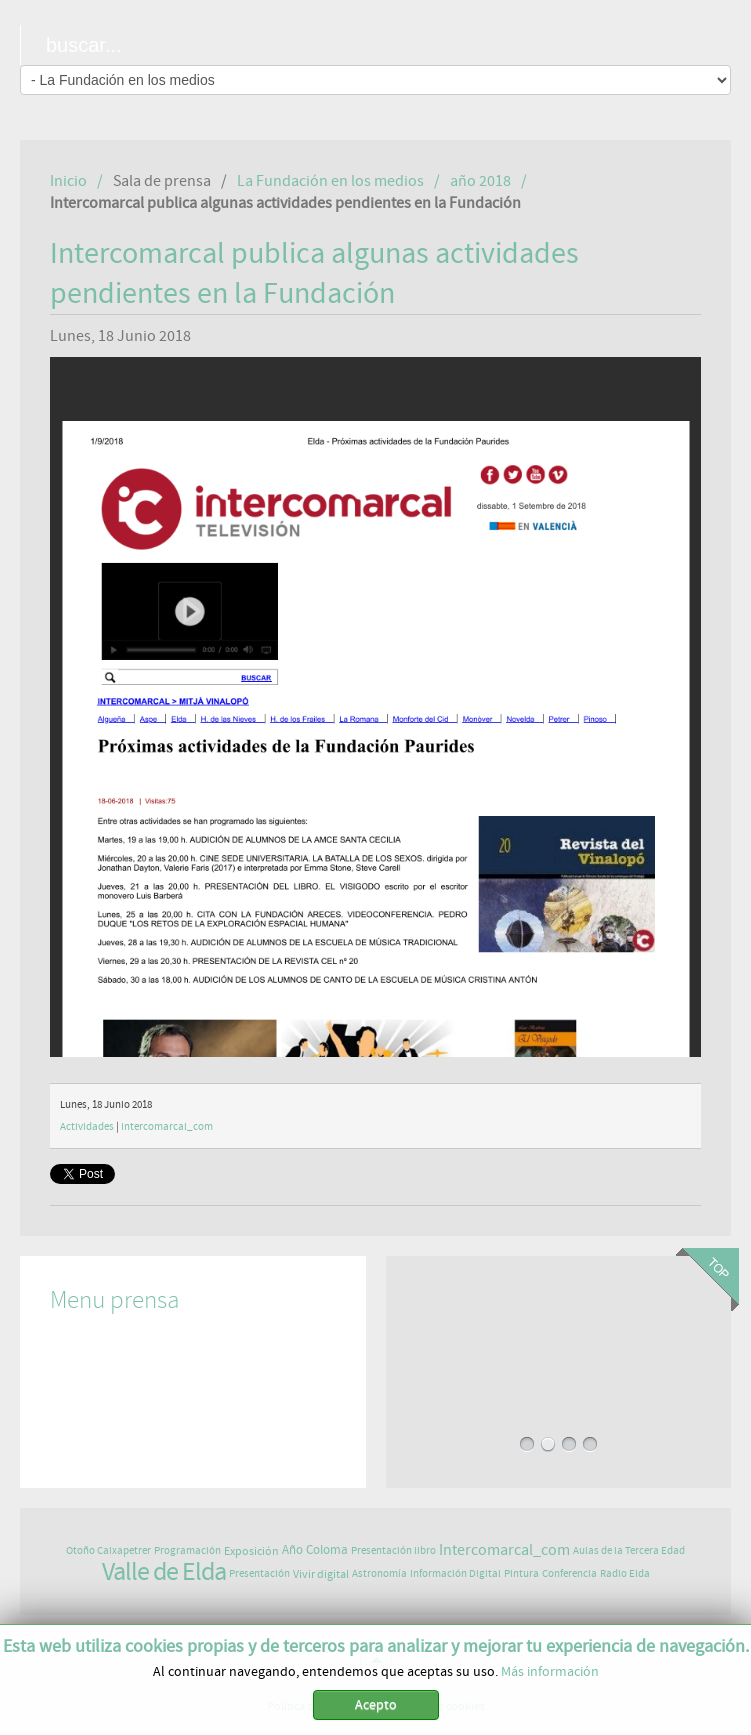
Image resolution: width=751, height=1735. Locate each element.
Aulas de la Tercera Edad (629, 1550)
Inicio (68, 181)
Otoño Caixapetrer (108, 1550)
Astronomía (379, 1573)
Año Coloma (315, 1550)
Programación (187, 1550)
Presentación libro (393, 1550)
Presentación (259, 1573)
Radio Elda (625, 1573)
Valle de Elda (164, 1572)
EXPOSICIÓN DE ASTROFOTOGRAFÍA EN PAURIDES (558, 1327)
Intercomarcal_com (167, 1126)
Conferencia (569, 1573)
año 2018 (480, 181)
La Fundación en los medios (330, 181)
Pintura (521, 1573)
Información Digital (455, 1573)
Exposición (251, 1551)
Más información (550, 1672)
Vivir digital (321, 1574)
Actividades (87, 1126)
